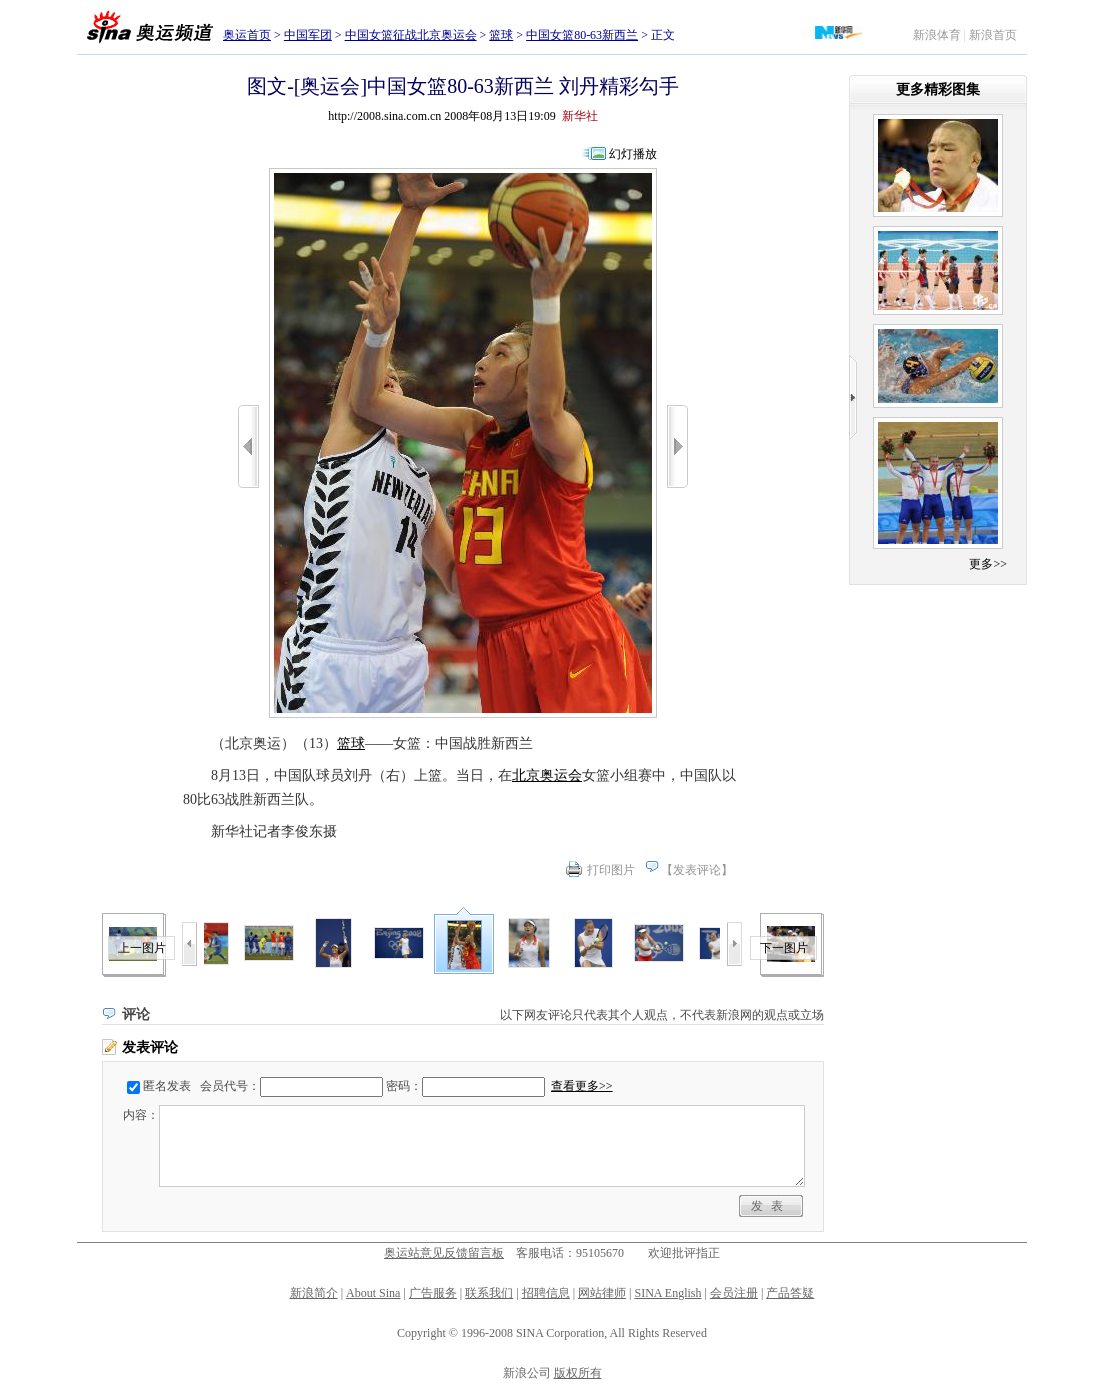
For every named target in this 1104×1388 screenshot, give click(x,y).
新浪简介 (314, 1293)
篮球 (501, 35)
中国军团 (308, 35)
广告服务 (433, 1293)
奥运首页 (247, 35)
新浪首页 (993, 35)
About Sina (373, 1293)
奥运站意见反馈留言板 (444, 1253)
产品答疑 (790, 1293)
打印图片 (611, 870)
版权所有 (578, 1373)
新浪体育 (937, 35)
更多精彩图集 (938, 89)
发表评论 (697, 870)
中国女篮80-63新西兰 (582, 35)
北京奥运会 (547, 775)
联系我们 (489, 1293)
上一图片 (142, 948)
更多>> (988, 564)
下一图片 (784, 948)
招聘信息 (546, 1293)
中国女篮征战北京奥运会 (411, 35)
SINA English (667, 1293)
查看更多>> (582, 1086)
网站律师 (602, 1293)
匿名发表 (167, 1086)
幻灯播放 (633, 154)
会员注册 (734, 1293)
